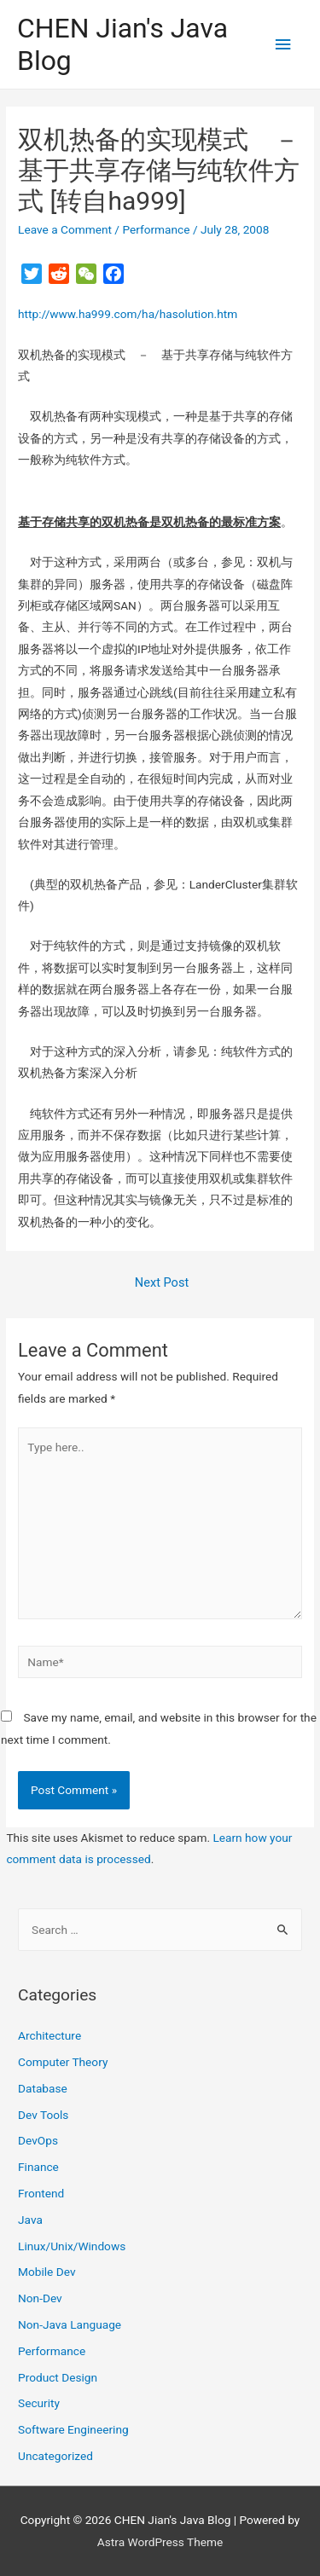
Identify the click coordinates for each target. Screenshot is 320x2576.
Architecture (49, 2035)
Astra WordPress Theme (160, 2542)
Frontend (41, 2193)
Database (42, 2088)
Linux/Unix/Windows (71, 2246)
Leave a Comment (65, 229)
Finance (38, 2167)
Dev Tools (43, 2115)
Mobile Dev (46, 2271)
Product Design (57, 2377)
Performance (155, 229)
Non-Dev (40, 2298)
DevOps (38, 2140)
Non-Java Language (69, 2324)
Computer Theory (63, 2062)
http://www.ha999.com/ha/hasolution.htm (127, 314)
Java (30, 2219)
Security (39, 2403)
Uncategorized (55, 2456)
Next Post (162, 1282)
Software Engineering (73, 2429)
